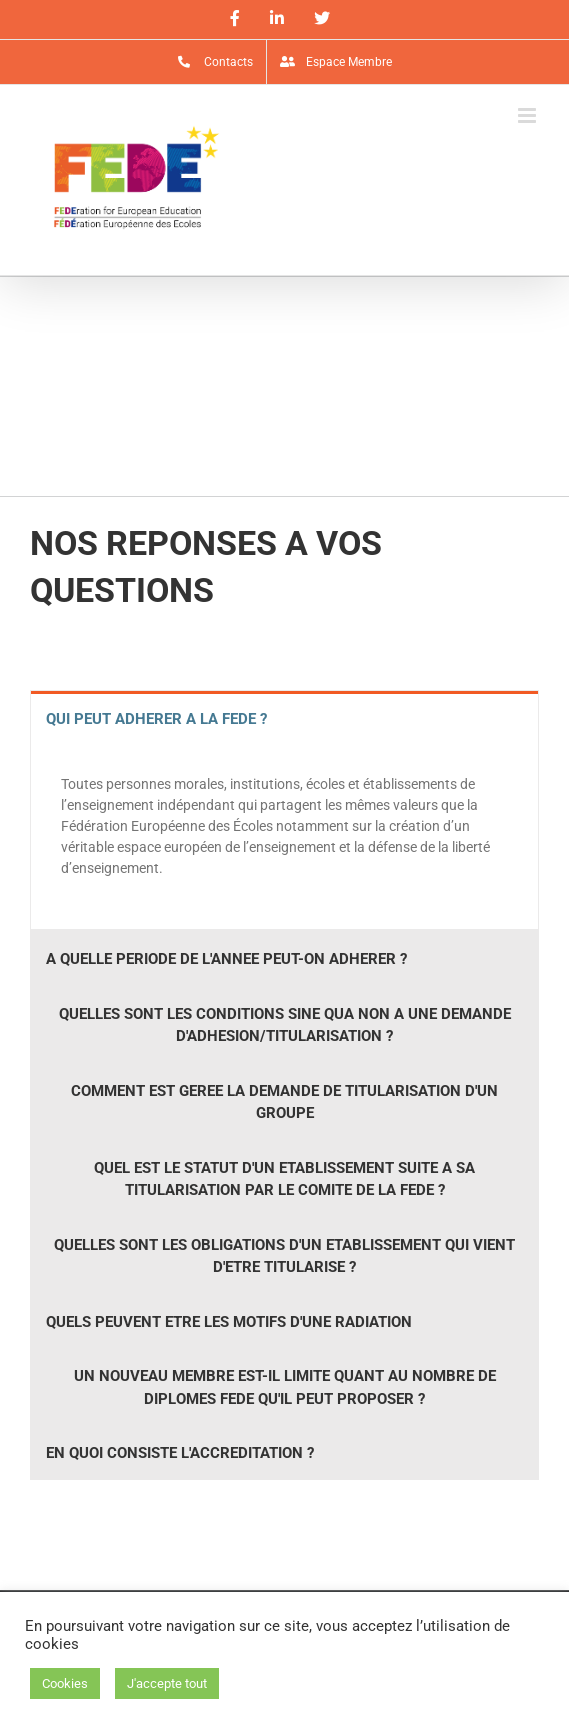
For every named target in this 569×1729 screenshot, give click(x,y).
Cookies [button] (65, 1683)
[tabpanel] (284, 837)
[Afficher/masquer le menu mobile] (528, 115)
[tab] (284, 718)
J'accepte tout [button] (167, 1683)
